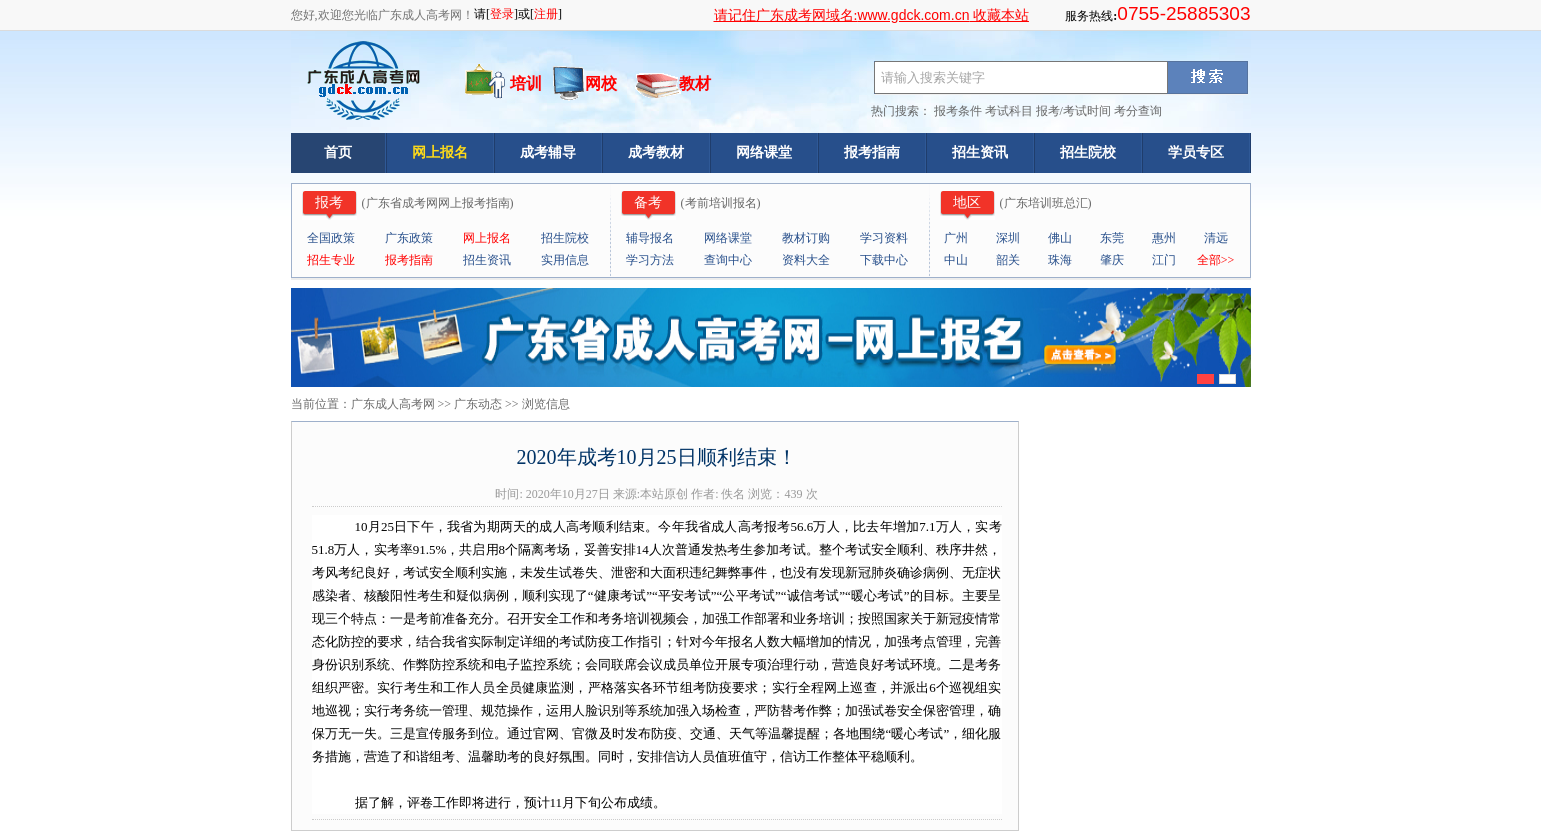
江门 (1164, 260)
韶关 (1008, 260)
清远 (1216, 238)
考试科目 (1009, 111)
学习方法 (650, 260)
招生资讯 (980, 152)
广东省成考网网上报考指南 (438, 203)
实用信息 (565, 260)
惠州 (1164, 238)
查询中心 (728, 260)
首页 (338, 152)
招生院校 (1088, 152)
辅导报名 (650, 238)
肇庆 (1112, 260)
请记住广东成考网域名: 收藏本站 (871, 15)
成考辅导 (548, 152)
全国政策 (331, 238)
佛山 (1060, 238)
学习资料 (884, 238)
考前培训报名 (721, 203)
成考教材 (656, 152)
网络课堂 (764, 152)
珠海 (1060, 260)
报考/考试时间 (1073, 111)
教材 (695, 83)
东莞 (1112, 238)
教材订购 (806, 238)
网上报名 (440, 152)
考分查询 (1138, 111)
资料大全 (806, 260)
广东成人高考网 (393, 404)
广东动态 (478, 404)
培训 (526, 83)
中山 (956, 260)
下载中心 (884, 260)
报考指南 (872, 152)
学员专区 (1196, 152)
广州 (956, 238)
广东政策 (409, 238)
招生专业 (331, 260)
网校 (601, 83)
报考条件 (958, 111)
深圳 (1008, 238)
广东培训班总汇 (1046, 203)
